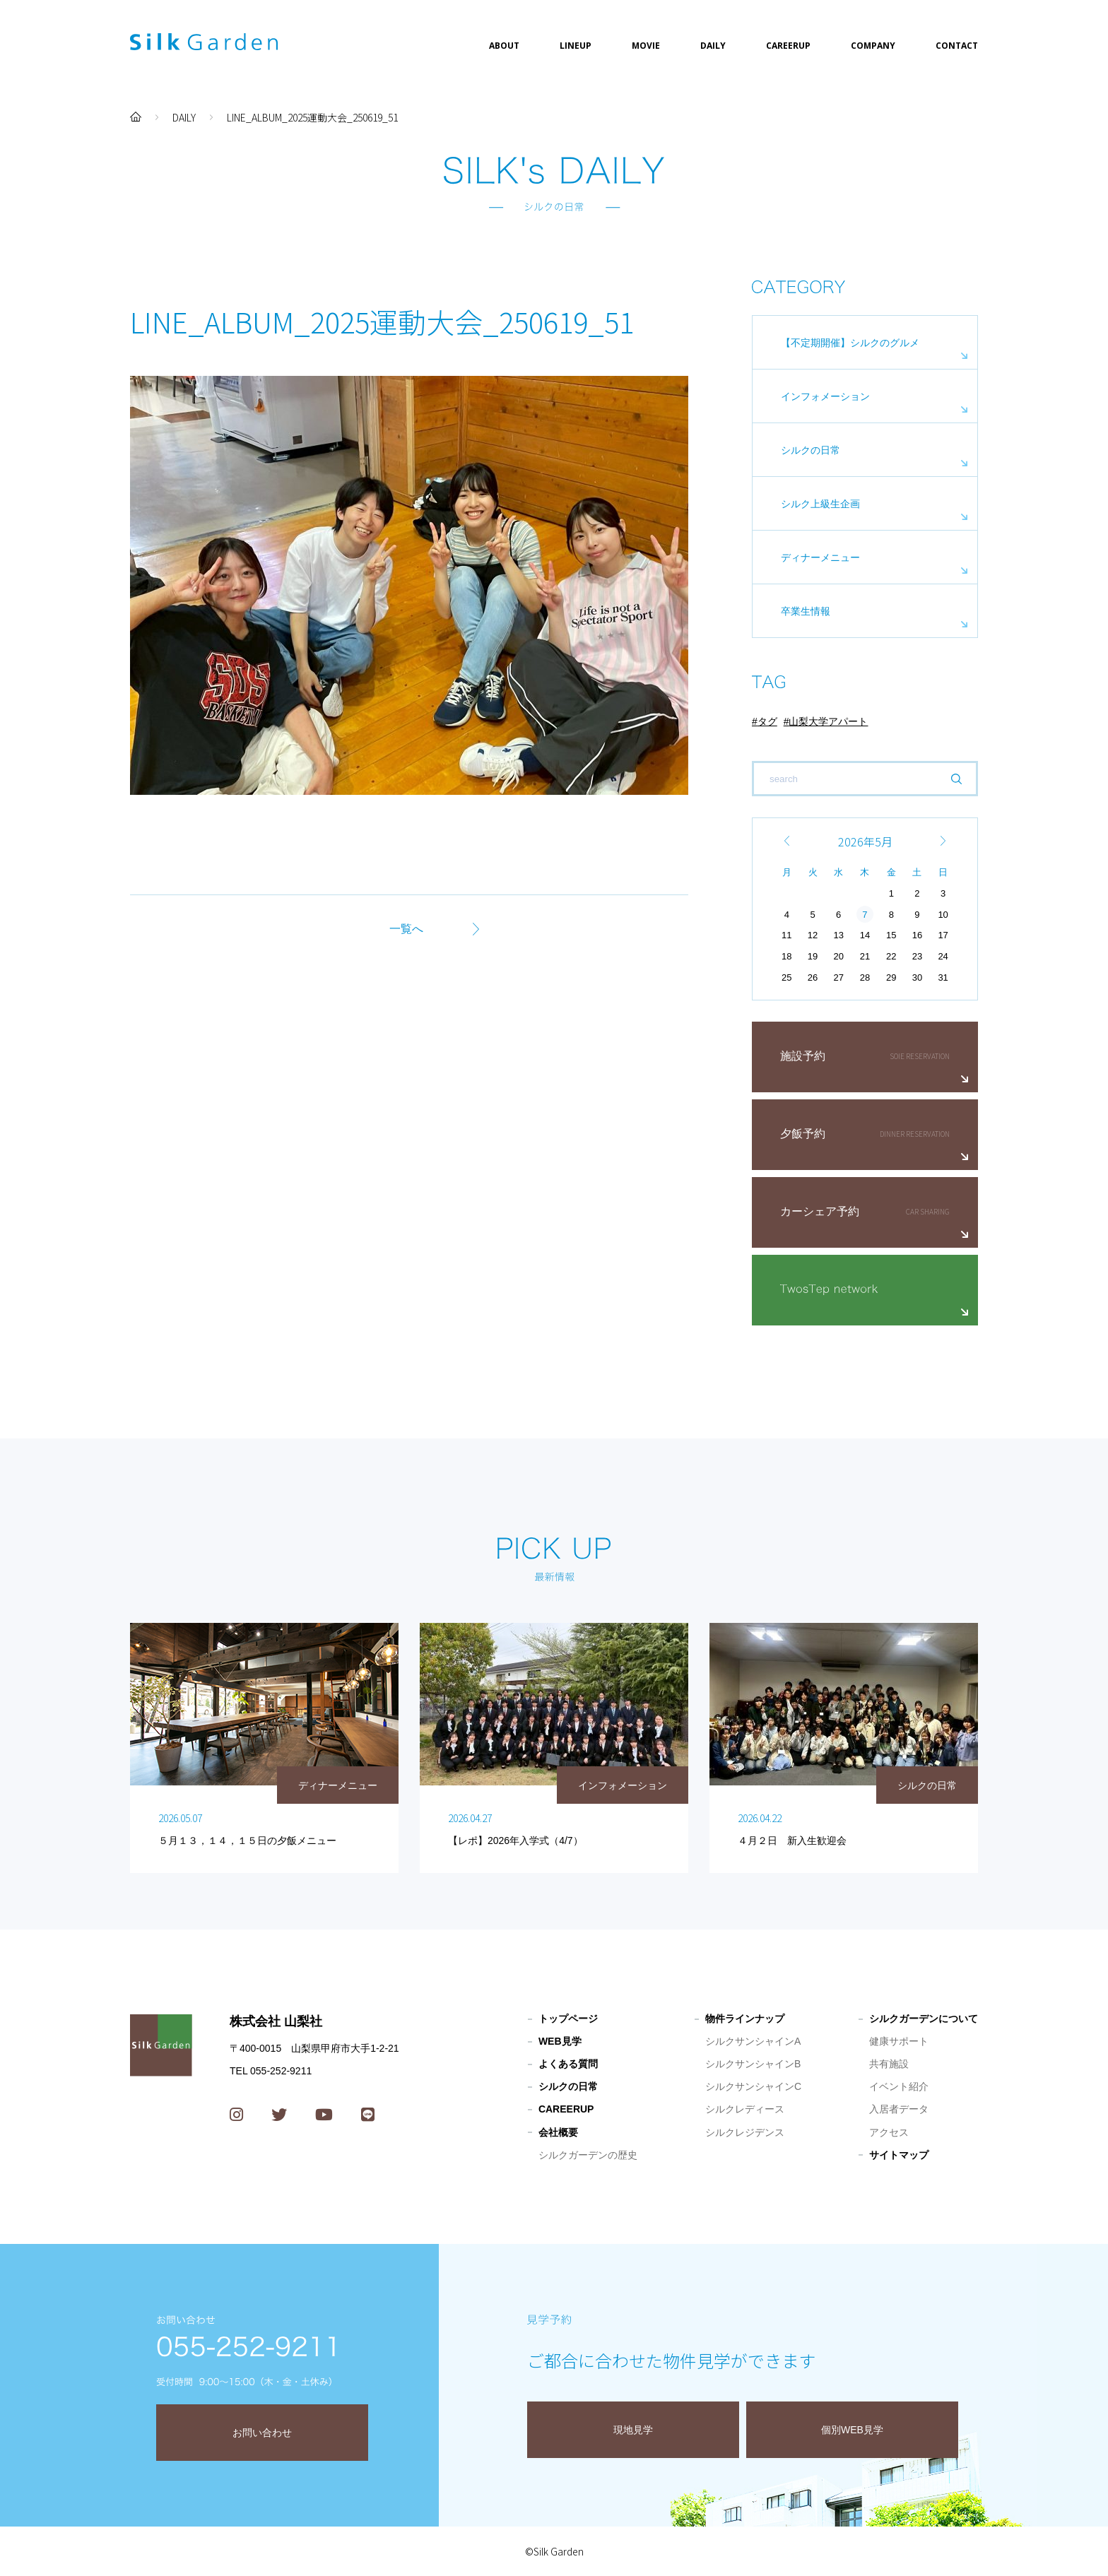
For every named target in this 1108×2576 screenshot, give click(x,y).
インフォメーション (825, 396)
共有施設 (889, 2063)
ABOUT (504, 46)
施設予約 (802, 1056)
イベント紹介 (899, 2086)
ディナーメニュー (820, 557)
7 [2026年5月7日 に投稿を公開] (864, 914)
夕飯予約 (802, 1134)
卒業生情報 (805, 611)
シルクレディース (744, 2109)
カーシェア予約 (819, 1211)
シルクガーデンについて (923, 2018)
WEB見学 (560, 2041)
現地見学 (633, 2429)
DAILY (713, 46)
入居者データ (899, 2109)
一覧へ (406, 929)
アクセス (889, 2132)
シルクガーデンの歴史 (587, 2155)
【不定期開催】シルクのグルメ (850, 342)
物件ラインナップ (744, 2018)
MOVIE (646, 46)
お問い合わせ (262, 2432)
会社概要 (558, 2132)
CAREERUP (788, 46)
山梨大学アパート (828, 721)
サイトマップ (899, 2155)
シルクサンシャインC (753, 2086)
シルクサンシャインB (753, 2063)
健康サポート (899, 2041)
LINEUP (575, 46)
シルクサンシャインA (753, 2041)
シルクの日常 (810, 450)
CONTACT (957, 46)
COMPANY (873, 46)
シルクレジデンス (744, 2132)
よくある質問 (568, 2063)
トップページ (568, 2018)
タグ (767, 721)
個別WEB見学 (852, 2429)
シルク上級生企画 (820, 503)
